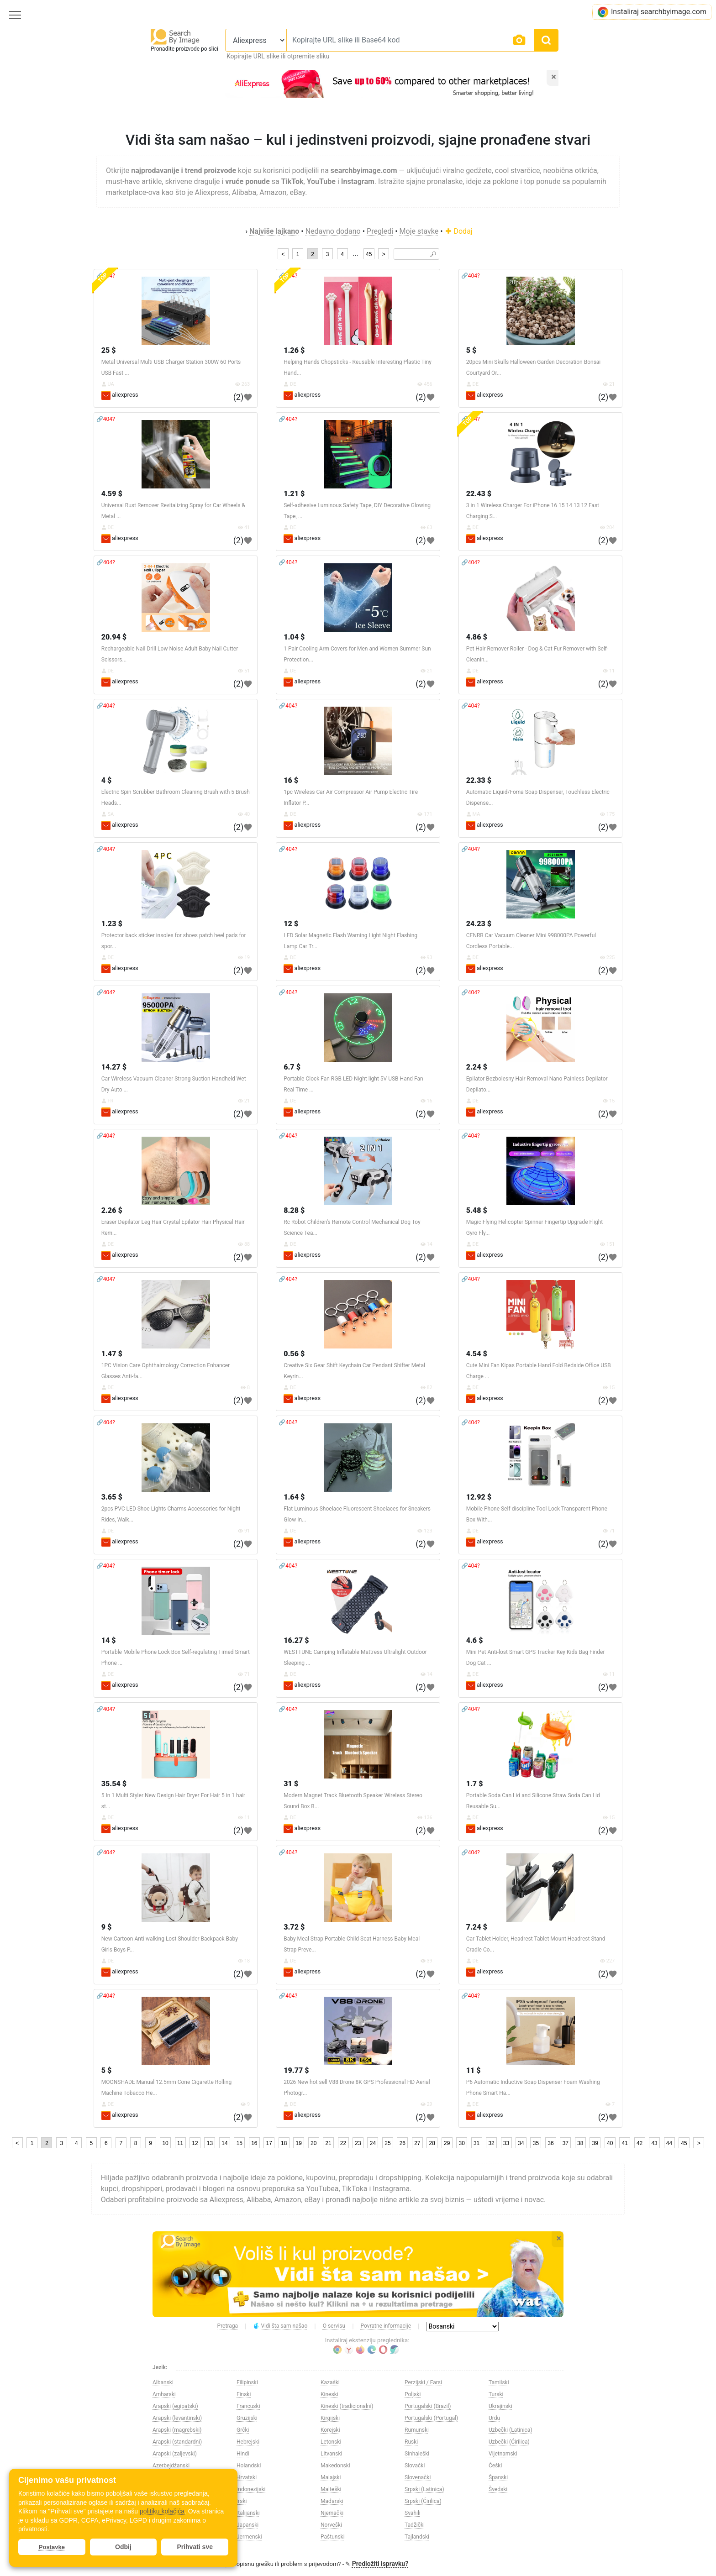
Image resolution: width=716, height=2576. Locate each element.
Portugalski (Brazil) (428, 2406)
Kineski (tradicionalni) (347, 2406)
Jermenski (249, 2537)
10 (165, 2143)
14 (224, 2143)
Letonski (331, 2442)
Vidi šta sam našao (280, 2326)
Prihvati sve (195, 2546)
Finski (244, 2394)
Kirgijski (330, 2418)
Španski (498, 2477)
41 (624, 2143)
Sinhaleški (417, 2453)
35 (536, 2143)
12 (195, 2143)
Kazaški (330, 2382)
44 (669, 2143)
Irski (242, 2501)
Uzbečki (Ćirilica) (509, 2442)
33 (506, 2143)
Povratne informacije (386, 2326)
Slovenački (418, 2477)
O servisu (334, 2326)
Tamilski (499, 2382)
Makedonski (335, 2465)
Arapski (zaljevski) (175, 2453)
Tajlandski (417, 2537)
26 (402, 2143)
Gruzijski (247, 2418)
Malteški (331, 2489)
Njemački (332, 2513)
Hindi (243, 2453)
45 (369, 254)
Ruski (411, 2442)
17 (269, 2143)
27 (417, 2143)
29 (447, 2143)
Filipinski (247, 2382)
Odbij (123, 2546)
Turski (496, 2394)
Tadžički (415, 2525)
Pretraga (227, 2326)
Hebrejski (248, 2442)
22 (343, 2143)
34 (521, 2143)
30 (461, 2143)
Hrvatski (247, 2477)
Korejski (330, 2430)
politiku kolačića (162, 2511)
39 (595, 2143)
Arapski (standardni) (177, 2442)
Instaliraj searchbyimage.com (651, 12)
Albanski (163, 2382)
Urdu (494, 2418)
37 (566, 2143)
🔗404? (470, 276)
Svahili (413, 2513)
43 (654, 2143)
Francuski (248, 2406)
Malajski (331, 2477)
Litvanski (331, 2453)
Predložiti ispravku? (380, 2563)
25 (387, 2143)
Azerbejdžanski (171, 2465)
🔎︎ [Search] (433, 254)
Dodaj (459, 231)
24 (373, 2143)
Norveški (331, 2525)
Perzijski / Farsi (423, 2382)
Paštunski (333, 2537)
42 (639, 2143)
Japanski (247, 2525)
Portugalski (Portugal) (431, 2418)
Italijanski (248, 2513)
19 (299, 2143)
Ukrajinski (500, 2406)
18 (284, 2143)
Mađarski (332, 2501)
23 (358, 2143)
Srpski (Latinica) (424, 2489)
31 (476, 2143)
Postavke (52, 2547)
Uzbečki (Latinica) (510, 2430)
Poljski (413, 2394)
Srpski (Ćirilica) (423, 2501)
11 (180, 2143)
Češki (495, 2465)
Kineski (329, 2394)
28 (432, 2143)
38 (580, 2143)
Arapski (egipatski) (175, 2406)
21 (328, 2143)
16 (254, 2143)
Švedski (498, 2489)
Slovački (415, 2465)
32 (491, 2143)
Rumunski (417, 2430)
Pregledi (380, 231)
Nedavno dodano (333, 231)
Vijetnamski (503, 2453)
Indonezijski (251, 2489)
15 (239, 2143)
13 (210, 2143)
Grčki (243, 2430)
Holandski (249, 2465)
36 (550, 2143)
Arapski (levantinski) (177, 2418)
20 (313, 2143)
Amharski (164, 2394)
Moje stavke (419, 231)
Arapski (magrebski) (177, 2430)
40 (610, 2143)
